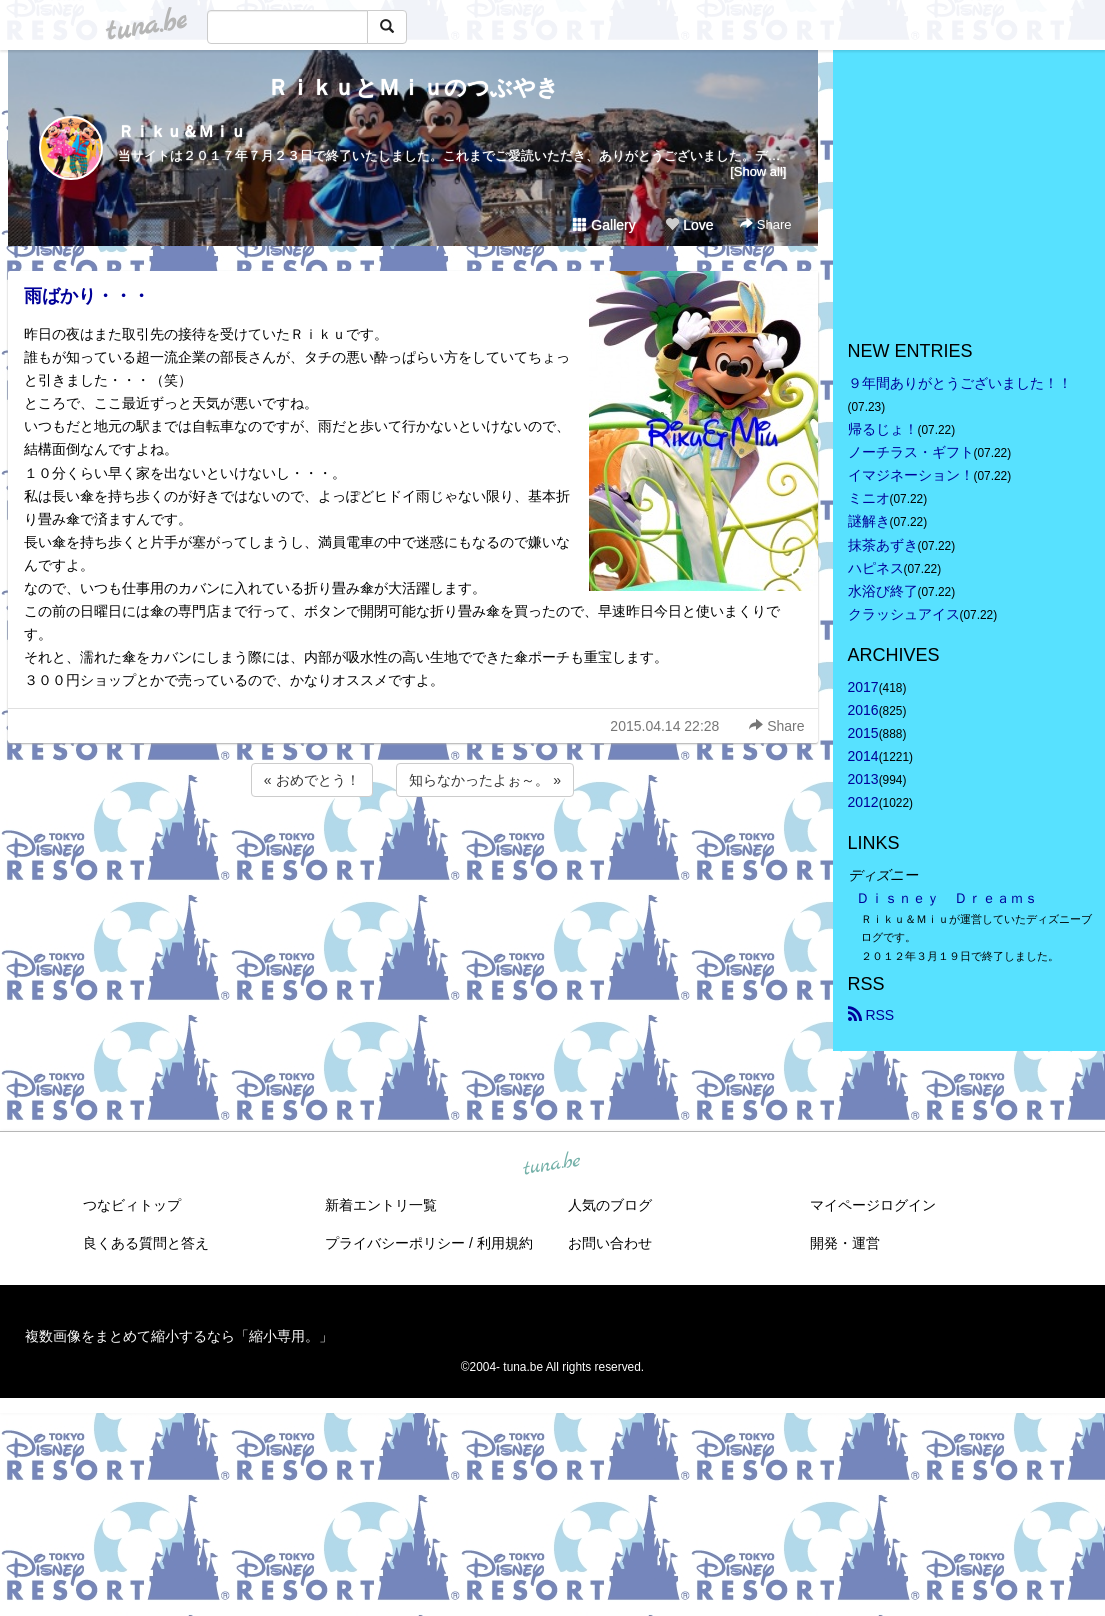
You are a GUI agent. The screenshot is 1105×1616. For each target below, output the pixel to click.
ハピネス (876, 568)
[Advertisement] (413, 855)
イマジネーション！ (911, 475)
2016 (863, 710)
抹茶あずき (883, 545)
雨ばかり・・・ (87, 296)
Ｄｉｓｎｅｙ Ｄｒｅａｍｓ (947, 898)
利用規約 (505, 1243)
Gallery (604, 225)
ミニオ (869, 498)
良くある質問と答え (146, 1243)
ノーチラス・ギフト (911, 452)
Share (765, 224)
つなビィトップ (132, 1205)
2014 (863, 756)
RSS (871, 1015)
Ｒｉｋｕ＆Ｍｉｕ (182, 131)
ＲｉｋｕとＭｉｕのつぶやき (413, 87)
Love (689, 225)
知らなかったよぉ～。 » (485, 780)
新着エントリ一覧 (381, 1205)
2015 (863, 733)
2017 (863, 687)
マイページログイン (873, 1205)
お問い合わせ (610, 1243)
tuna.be (552, 1164)
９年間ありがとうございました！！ (960, 383)
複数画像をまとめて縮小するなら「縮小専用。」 (179, 1336)
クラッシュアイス (904, 614)
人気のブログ (610, 1205)
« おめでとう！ (312, 780)
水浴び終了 (883, 591)
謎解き (869, 521)
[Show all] (758, 171)
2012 (863, 802)
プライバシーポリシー (395, 1243)
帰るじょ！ (883, 429)
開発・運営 (845, 1243)
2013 (863, 779)
